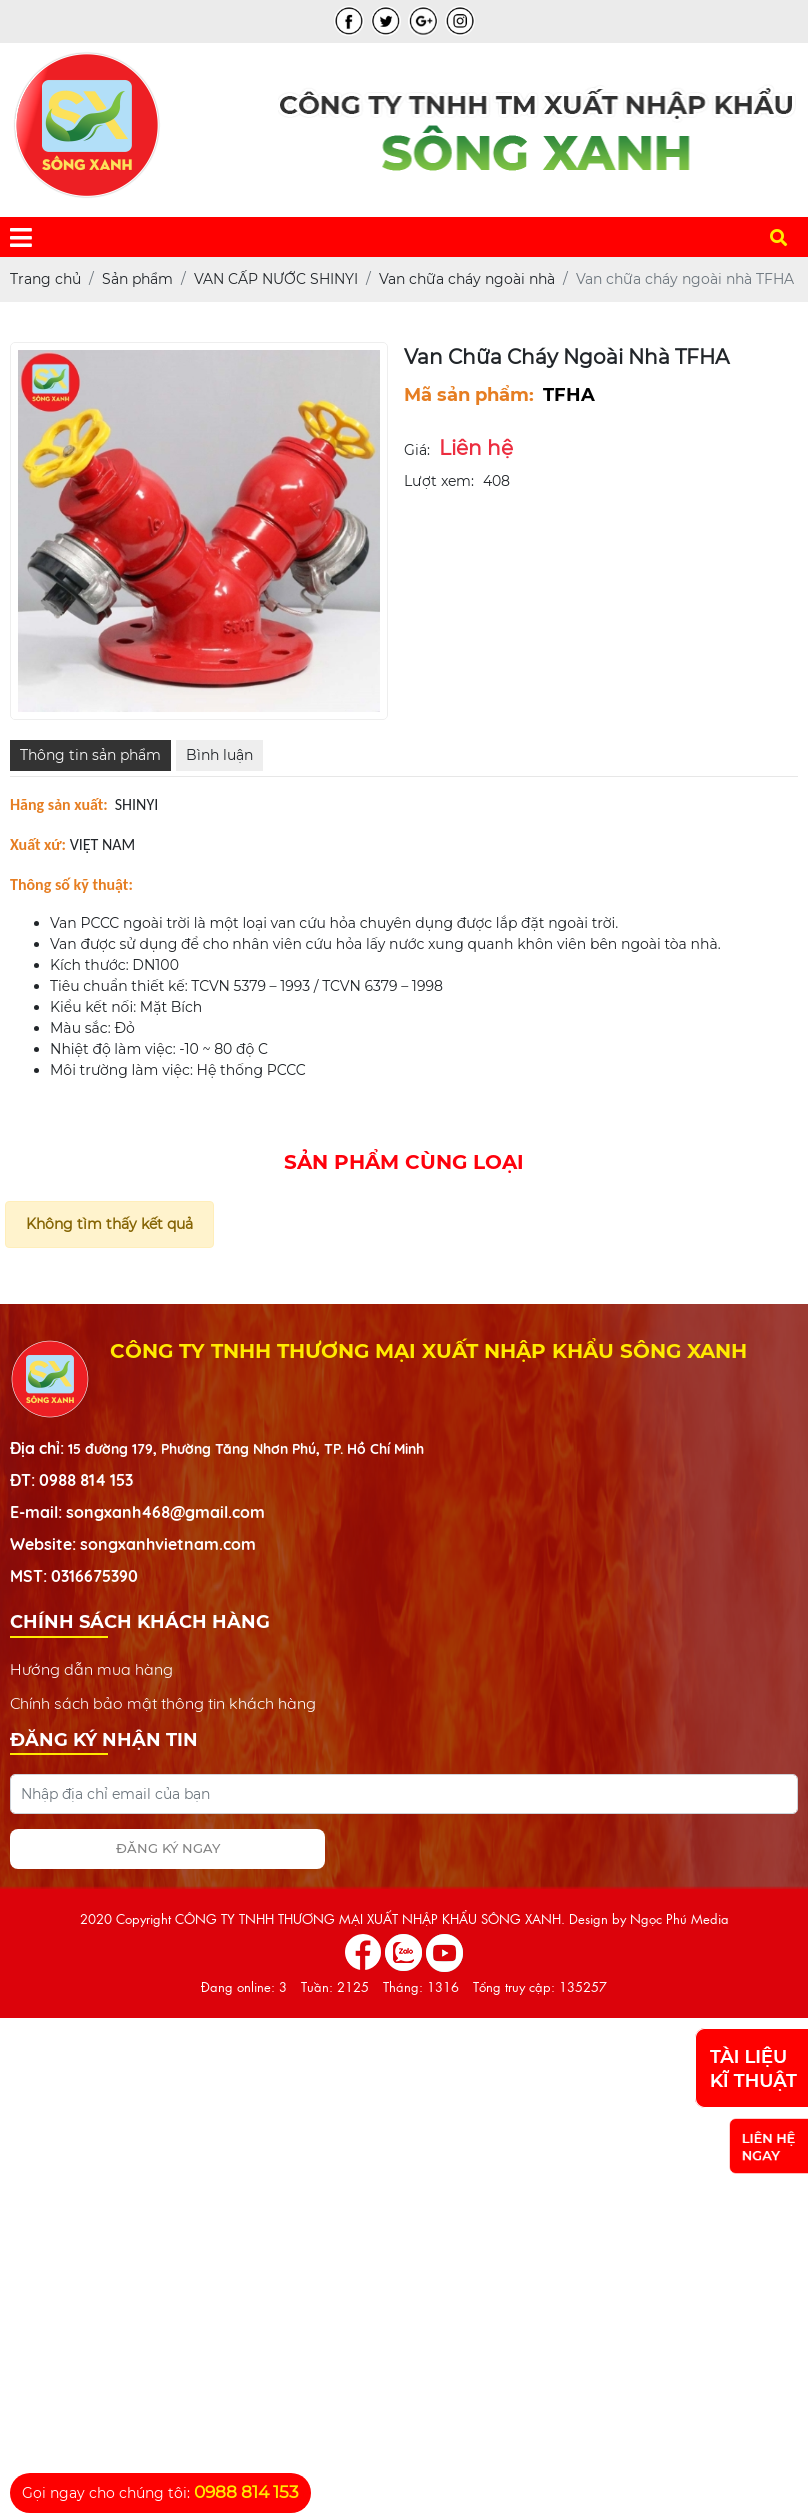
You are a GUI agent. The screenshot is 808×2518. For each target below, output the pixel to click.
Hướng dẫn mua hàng (91, 1669)
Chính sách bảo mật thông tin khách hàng (163, 1703)
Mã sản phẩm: (469, 395)
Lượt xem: (439, 481)
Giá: (417, 450)
